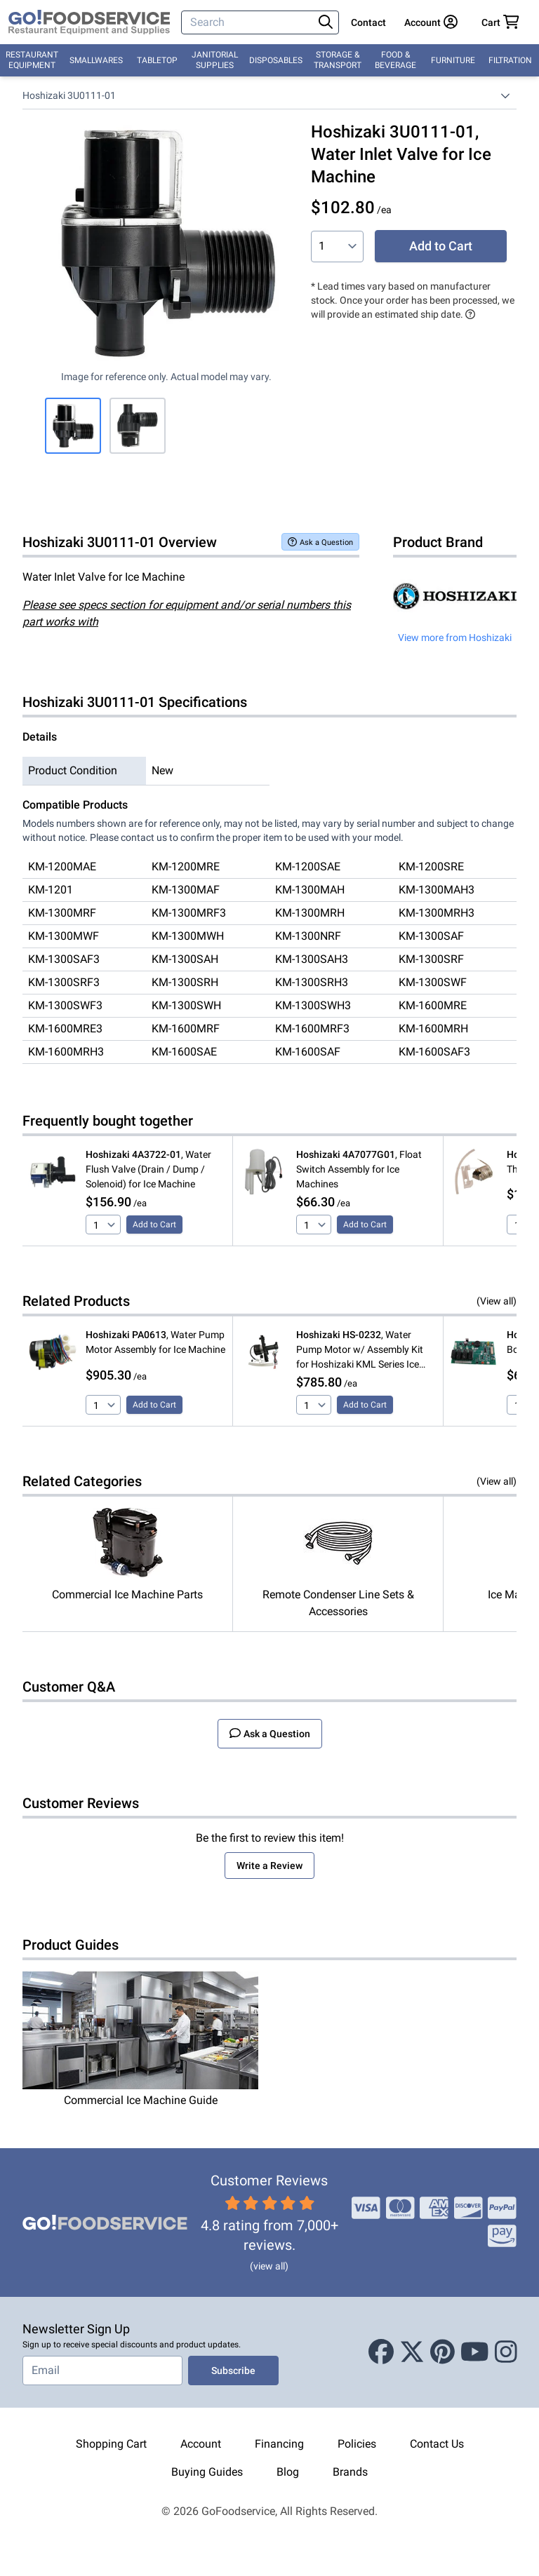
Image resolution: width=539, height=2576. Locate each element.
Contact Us (437, 2443)
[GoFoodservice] (89, 22)
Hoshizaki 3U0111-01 (69, 95)
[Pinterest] (442, 2352)
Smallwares (96, 60)
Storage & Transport (337, 60)
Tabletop (157, 60)
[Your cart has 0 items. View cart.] (500, 22)
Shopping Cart (111, 2443)
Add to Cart (440, 245)
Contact (368, 22)
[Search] (249, 22)
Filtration (510, 60)
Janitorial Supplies (215, 60)
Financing (279, 2443)
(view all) (269, 2266)
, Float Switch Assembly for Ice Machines (359, 1169)
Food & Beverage (395, 60)
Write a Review (269, 1865)
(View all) (497, 1301)
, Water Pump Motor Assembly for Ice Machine (155, 1342)
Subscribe (233, 2370)
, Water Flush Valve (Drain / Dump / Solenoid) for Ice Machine (148, 1169)
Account (200, 2443)
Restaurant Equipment (32, 60)
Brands (350, 2472)
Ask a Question (320, 542)
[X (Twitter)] (412, 2352)
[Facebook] (381, 2352)
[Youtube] (474, 2352)
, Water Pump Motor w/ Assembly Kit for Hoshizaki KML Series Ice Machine (359, 1350)
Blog (288, 2472)
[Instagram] (506, 2352)
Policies (357, 2443)
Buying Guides (207, 2472)
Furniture (453, 60)
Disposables (275, 60)
